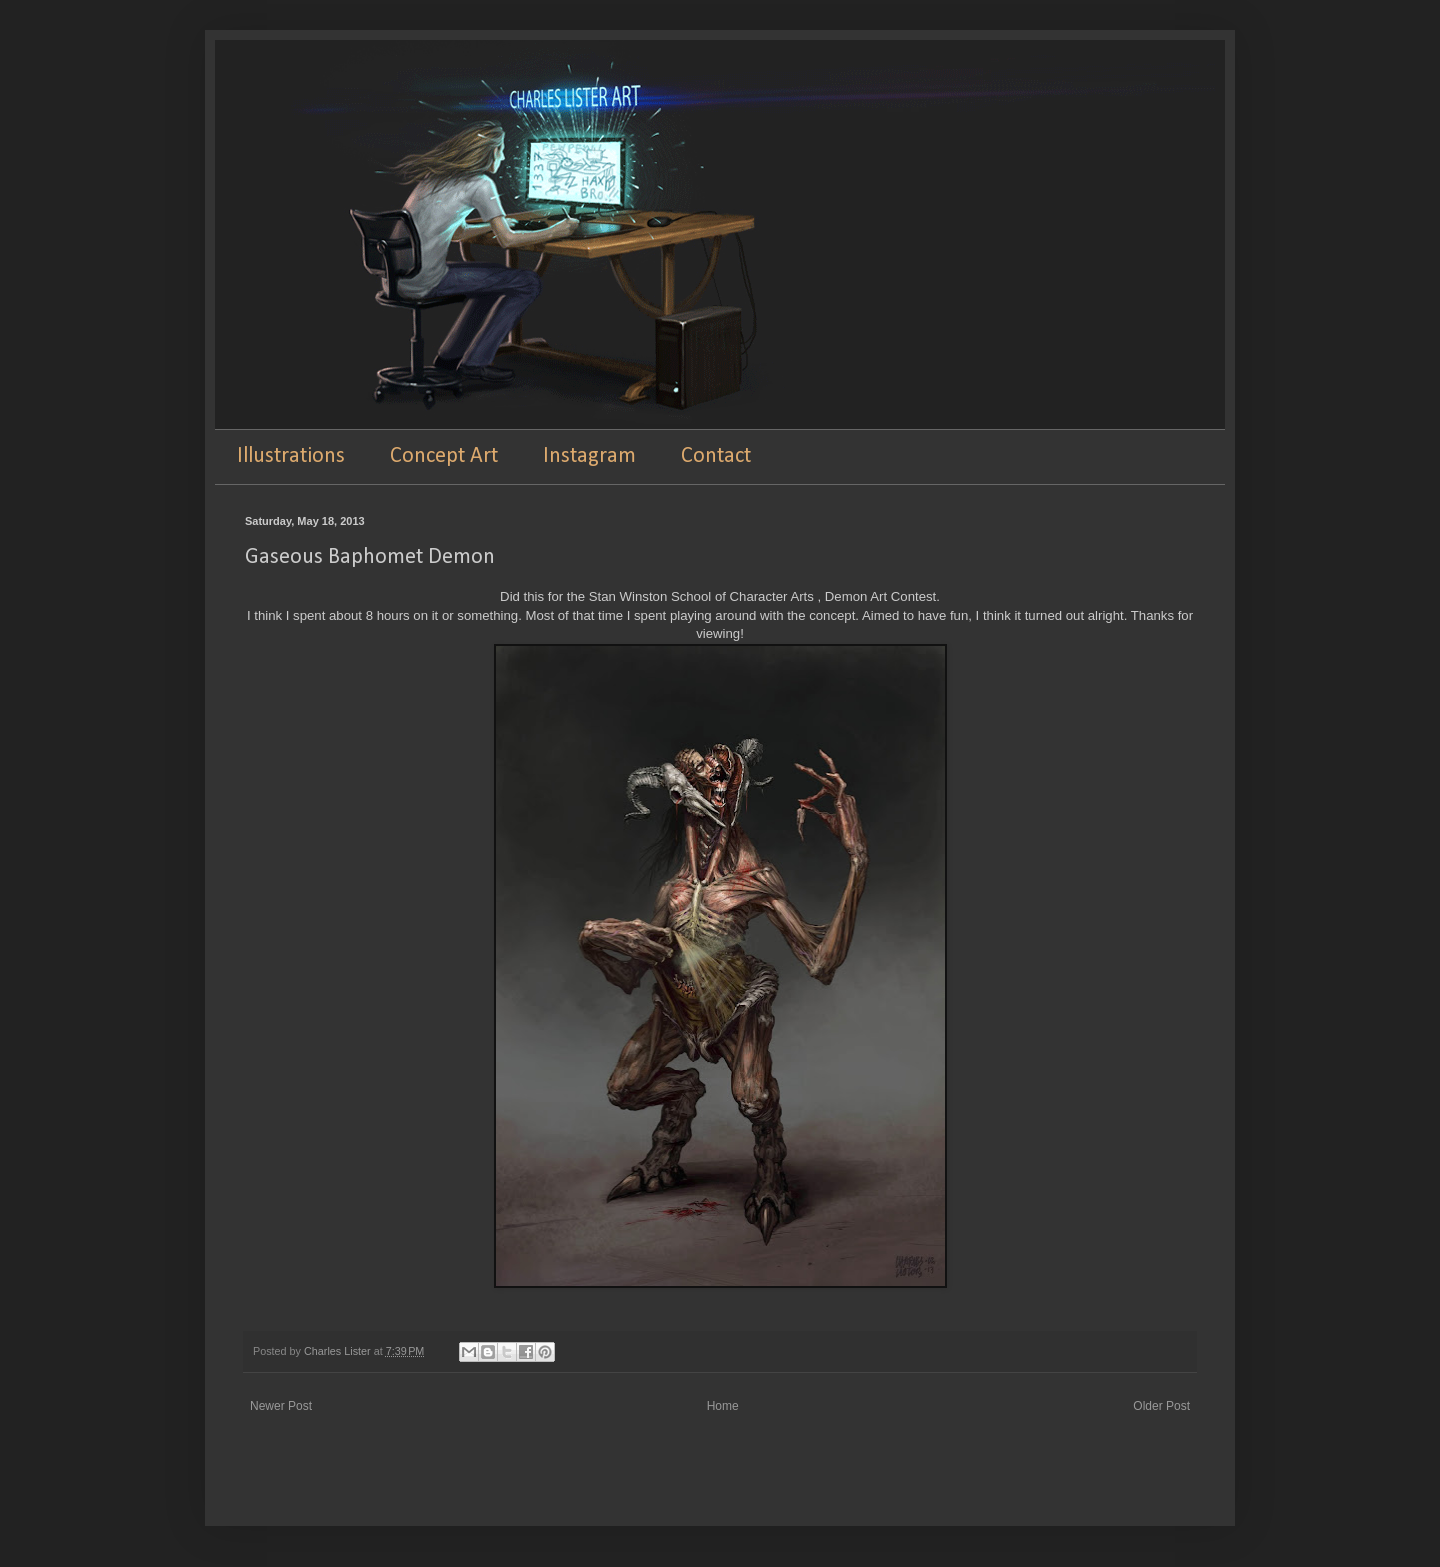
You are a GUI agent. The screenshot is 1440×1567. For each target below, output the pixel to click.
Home (723, 1406)
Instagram (589, 456)
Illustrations (291, 456)
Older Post (1161, 1406)
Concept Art (444, 456)
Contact (716, 456)
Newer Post (281, 1406)
